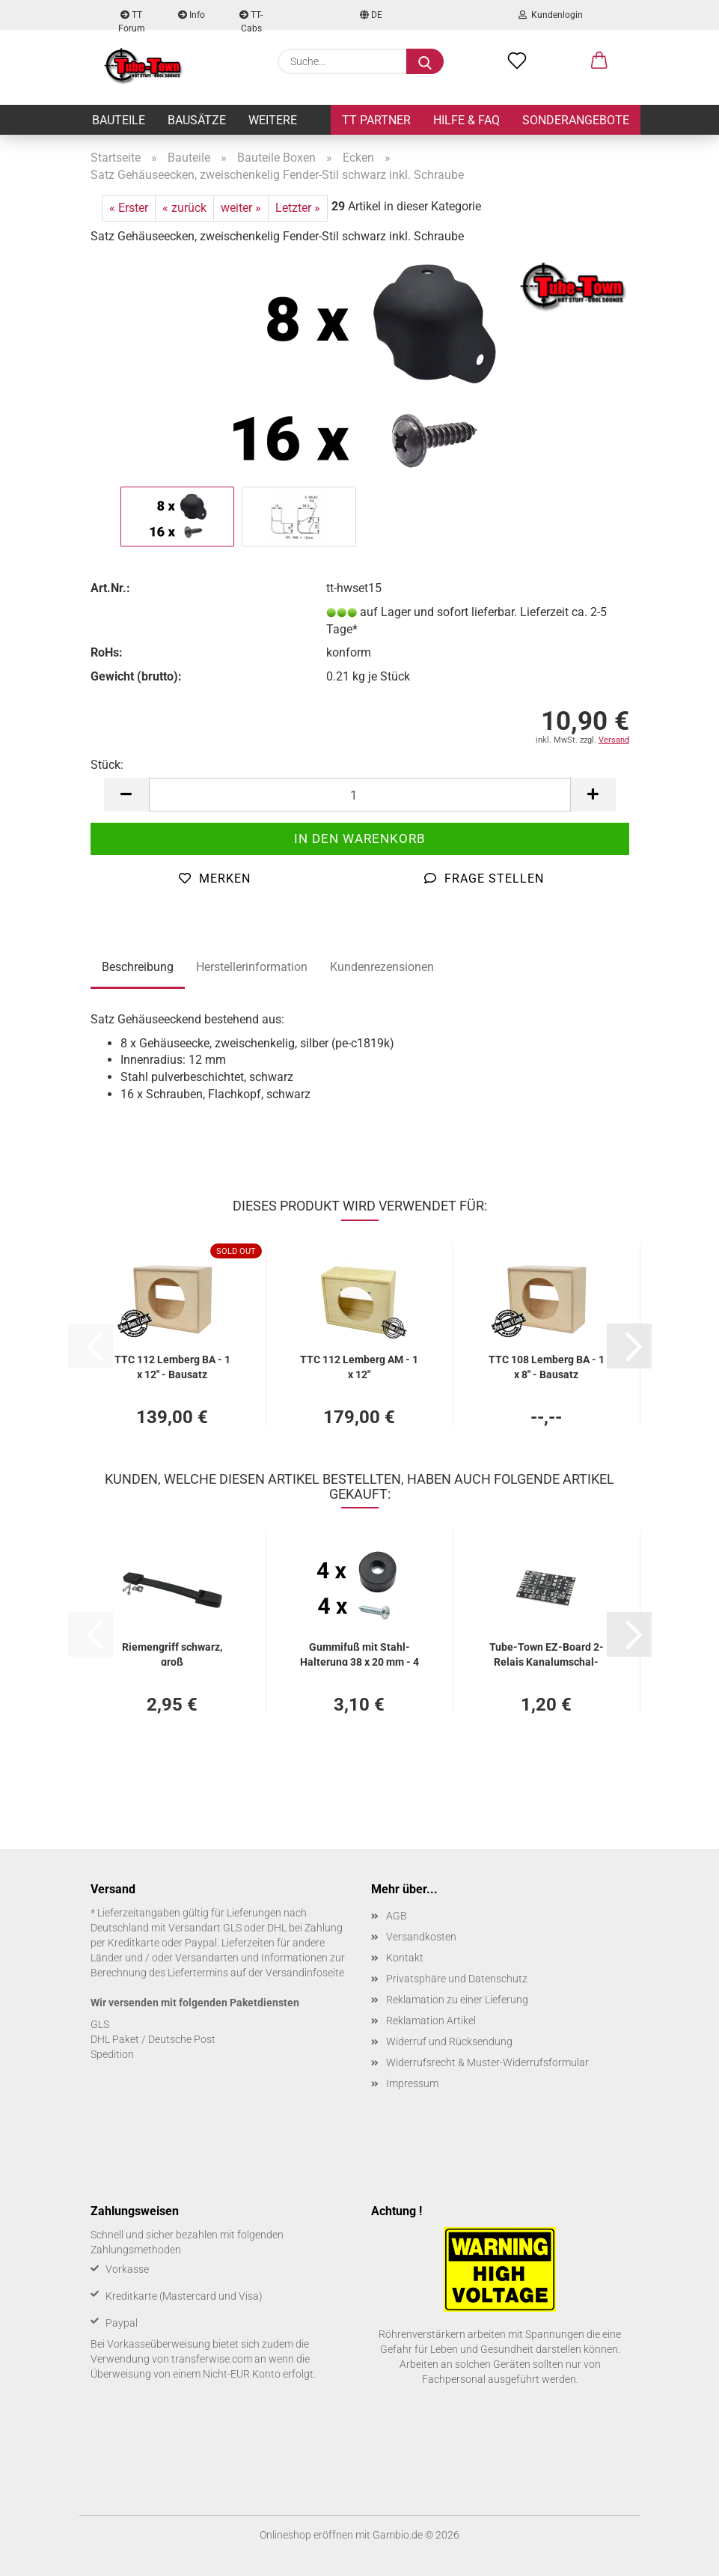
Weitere (272, 120)
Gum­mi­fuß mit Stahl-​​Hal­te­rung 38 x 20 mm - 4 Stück (359, 1653)
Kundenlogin (550, 15)
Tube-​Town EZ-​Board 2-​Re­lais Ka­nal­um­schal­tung (546, 1653)
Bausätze (197, 120)
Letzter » (297, 208)
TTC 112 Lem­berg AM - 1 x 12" (359, 1366)
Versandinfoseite (305, 1973)
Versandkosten (421, 1937)
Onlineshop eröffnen (306, 2535)
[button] (599, 61)
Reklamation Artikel (431, 2021)
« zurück (184, 208)
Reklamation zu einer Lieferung (457, 2000)
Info (191, 15)
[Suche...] (425, 61)
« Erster (128, 208)
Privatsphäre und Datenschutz (456, 1979)
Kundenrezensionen (382, 967)
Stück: (107, 765)
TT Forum (131, 20)
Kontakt (404, 1958)
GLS (100, 2024)
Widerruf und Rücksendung (449, 2041)
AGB (396, 1916)
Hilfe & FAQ (466, 120)
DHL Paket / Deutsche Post (153, 2039)
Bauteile (118, 120)
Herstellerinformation (252, 967)
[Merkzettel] (517, 61)
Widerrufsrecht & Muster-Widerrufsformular (487, 2062)
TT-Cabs (251, 20)
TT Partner (376, 120)
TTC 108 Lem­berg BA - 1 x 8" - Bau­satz (547, 1366)
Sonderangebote (575, 120)
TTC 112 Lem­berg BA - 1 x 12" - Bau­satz (172, 1366)
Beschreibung (138, 967)
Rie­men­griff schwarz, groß (172, 1653)
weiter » (241, 208)
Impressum (412, 2083)
